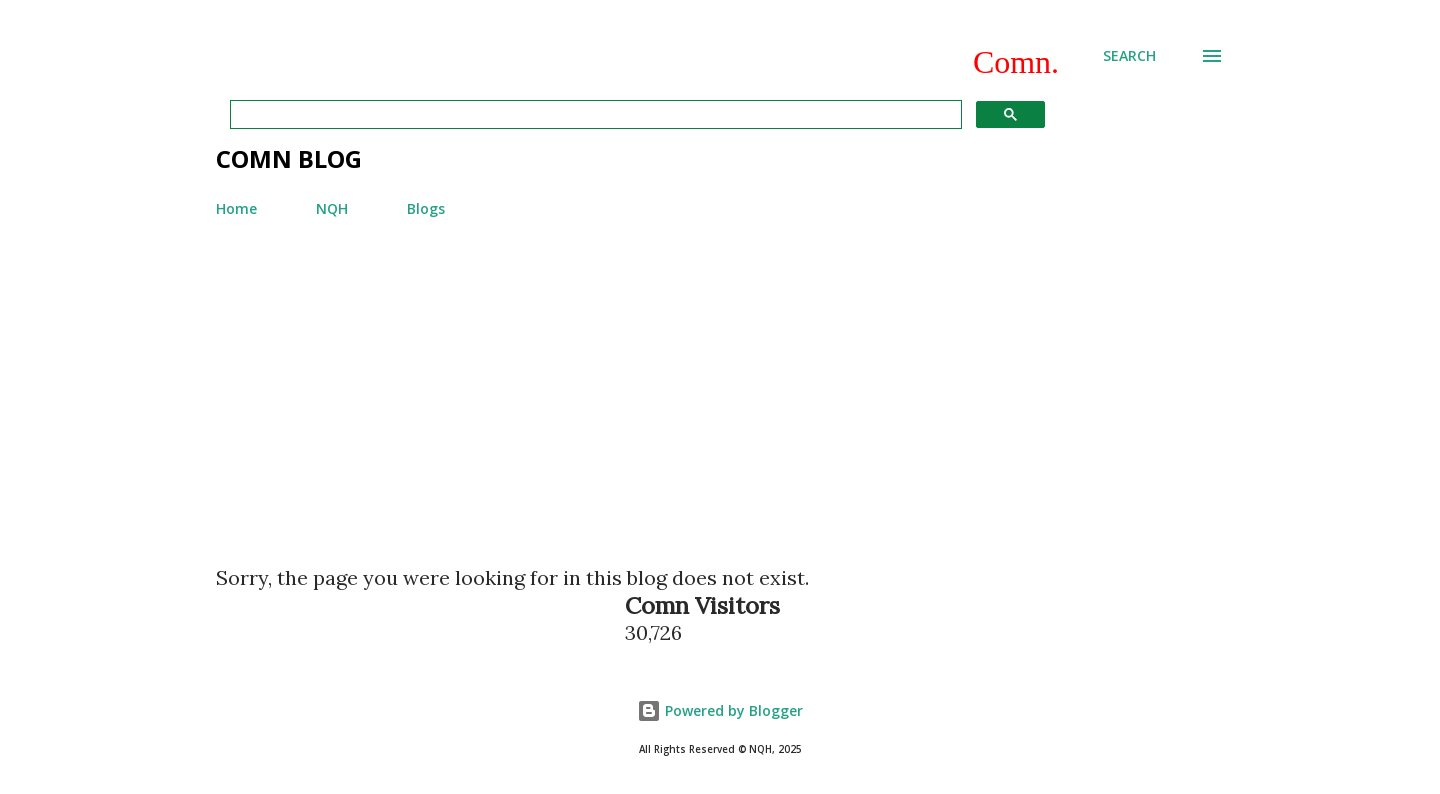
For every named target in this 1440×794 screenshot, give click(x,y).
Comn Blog (289, 158)
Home (236, 208)
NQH (332, 208)
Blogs (426, 208)
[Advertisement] (720, 383)
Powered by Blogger (720, 710)
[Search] (1129, 56)
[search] (594, 115)
